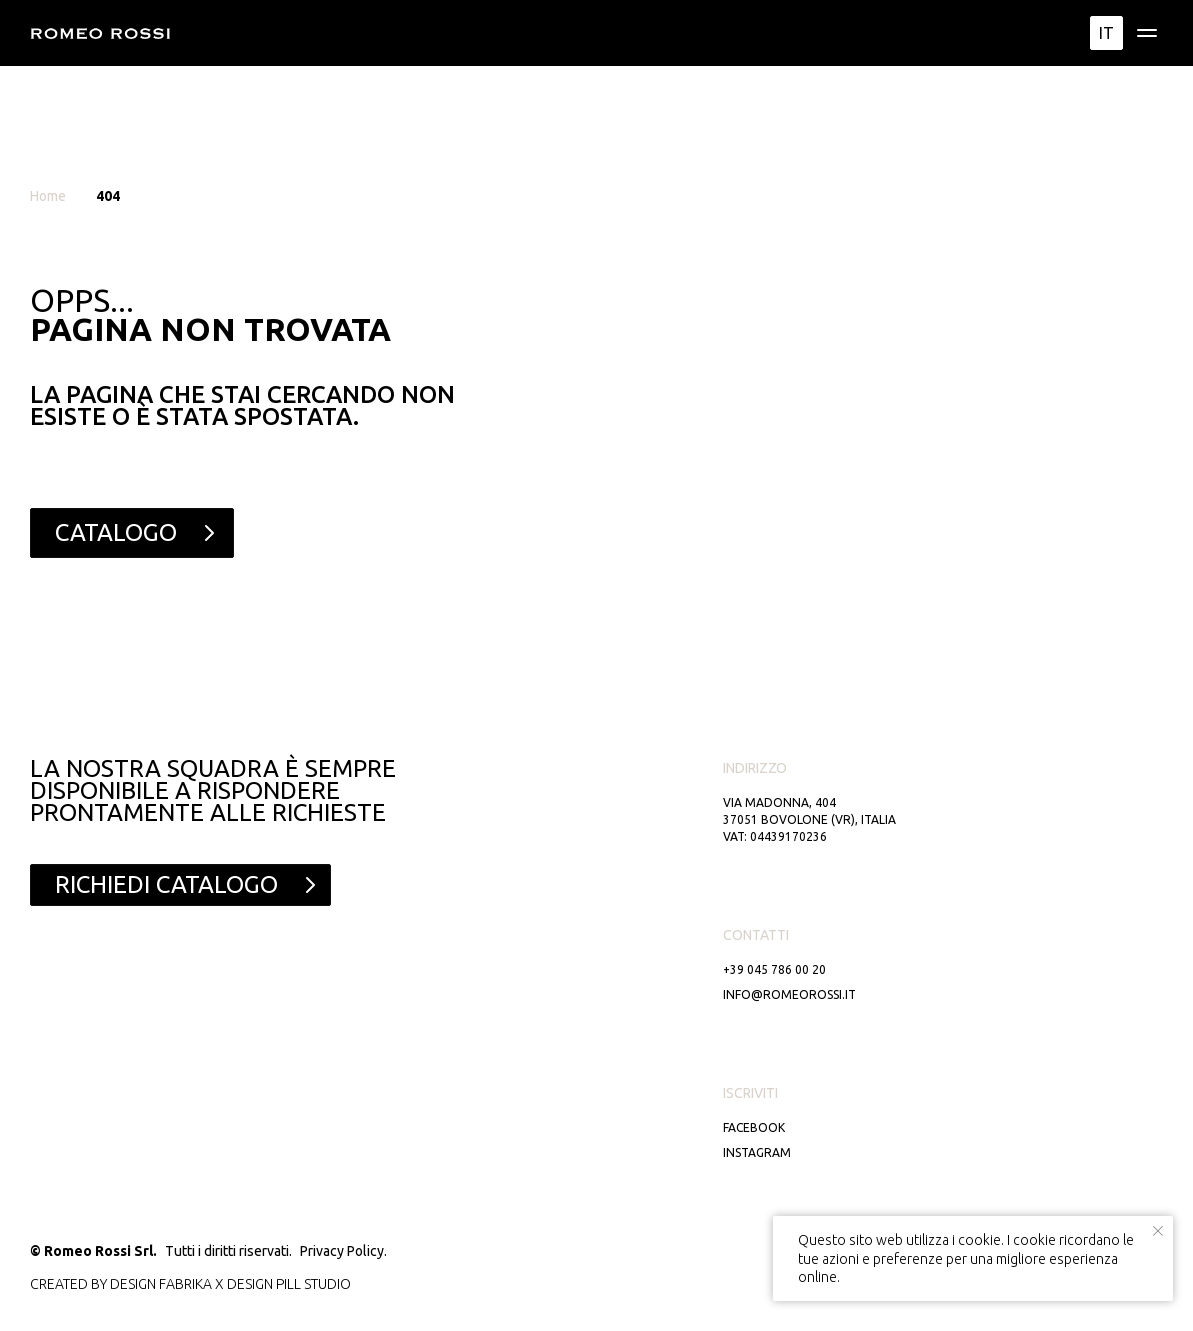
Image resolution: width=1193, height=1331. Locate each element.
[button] (180, 885)
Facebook (754, 1127)
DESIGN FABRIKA (161, 1284)
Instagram (757, 1152)
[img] (1147, 33)
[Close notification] (1158, 1231)
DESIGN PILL (264, 1284)
